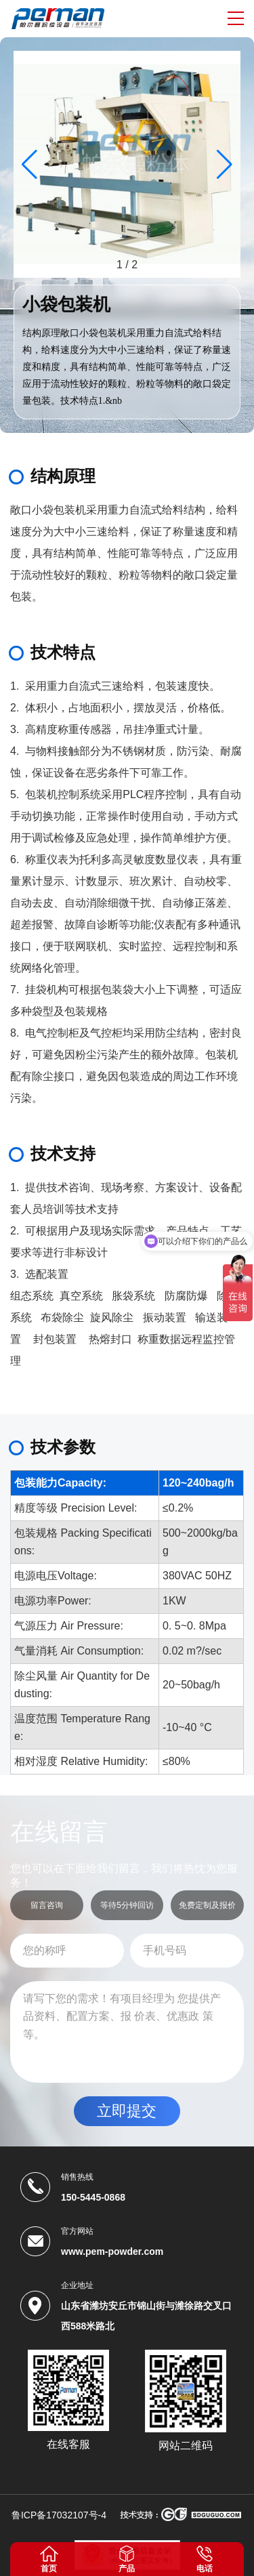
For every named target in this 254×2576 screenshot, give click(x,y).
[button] (224, 165)
